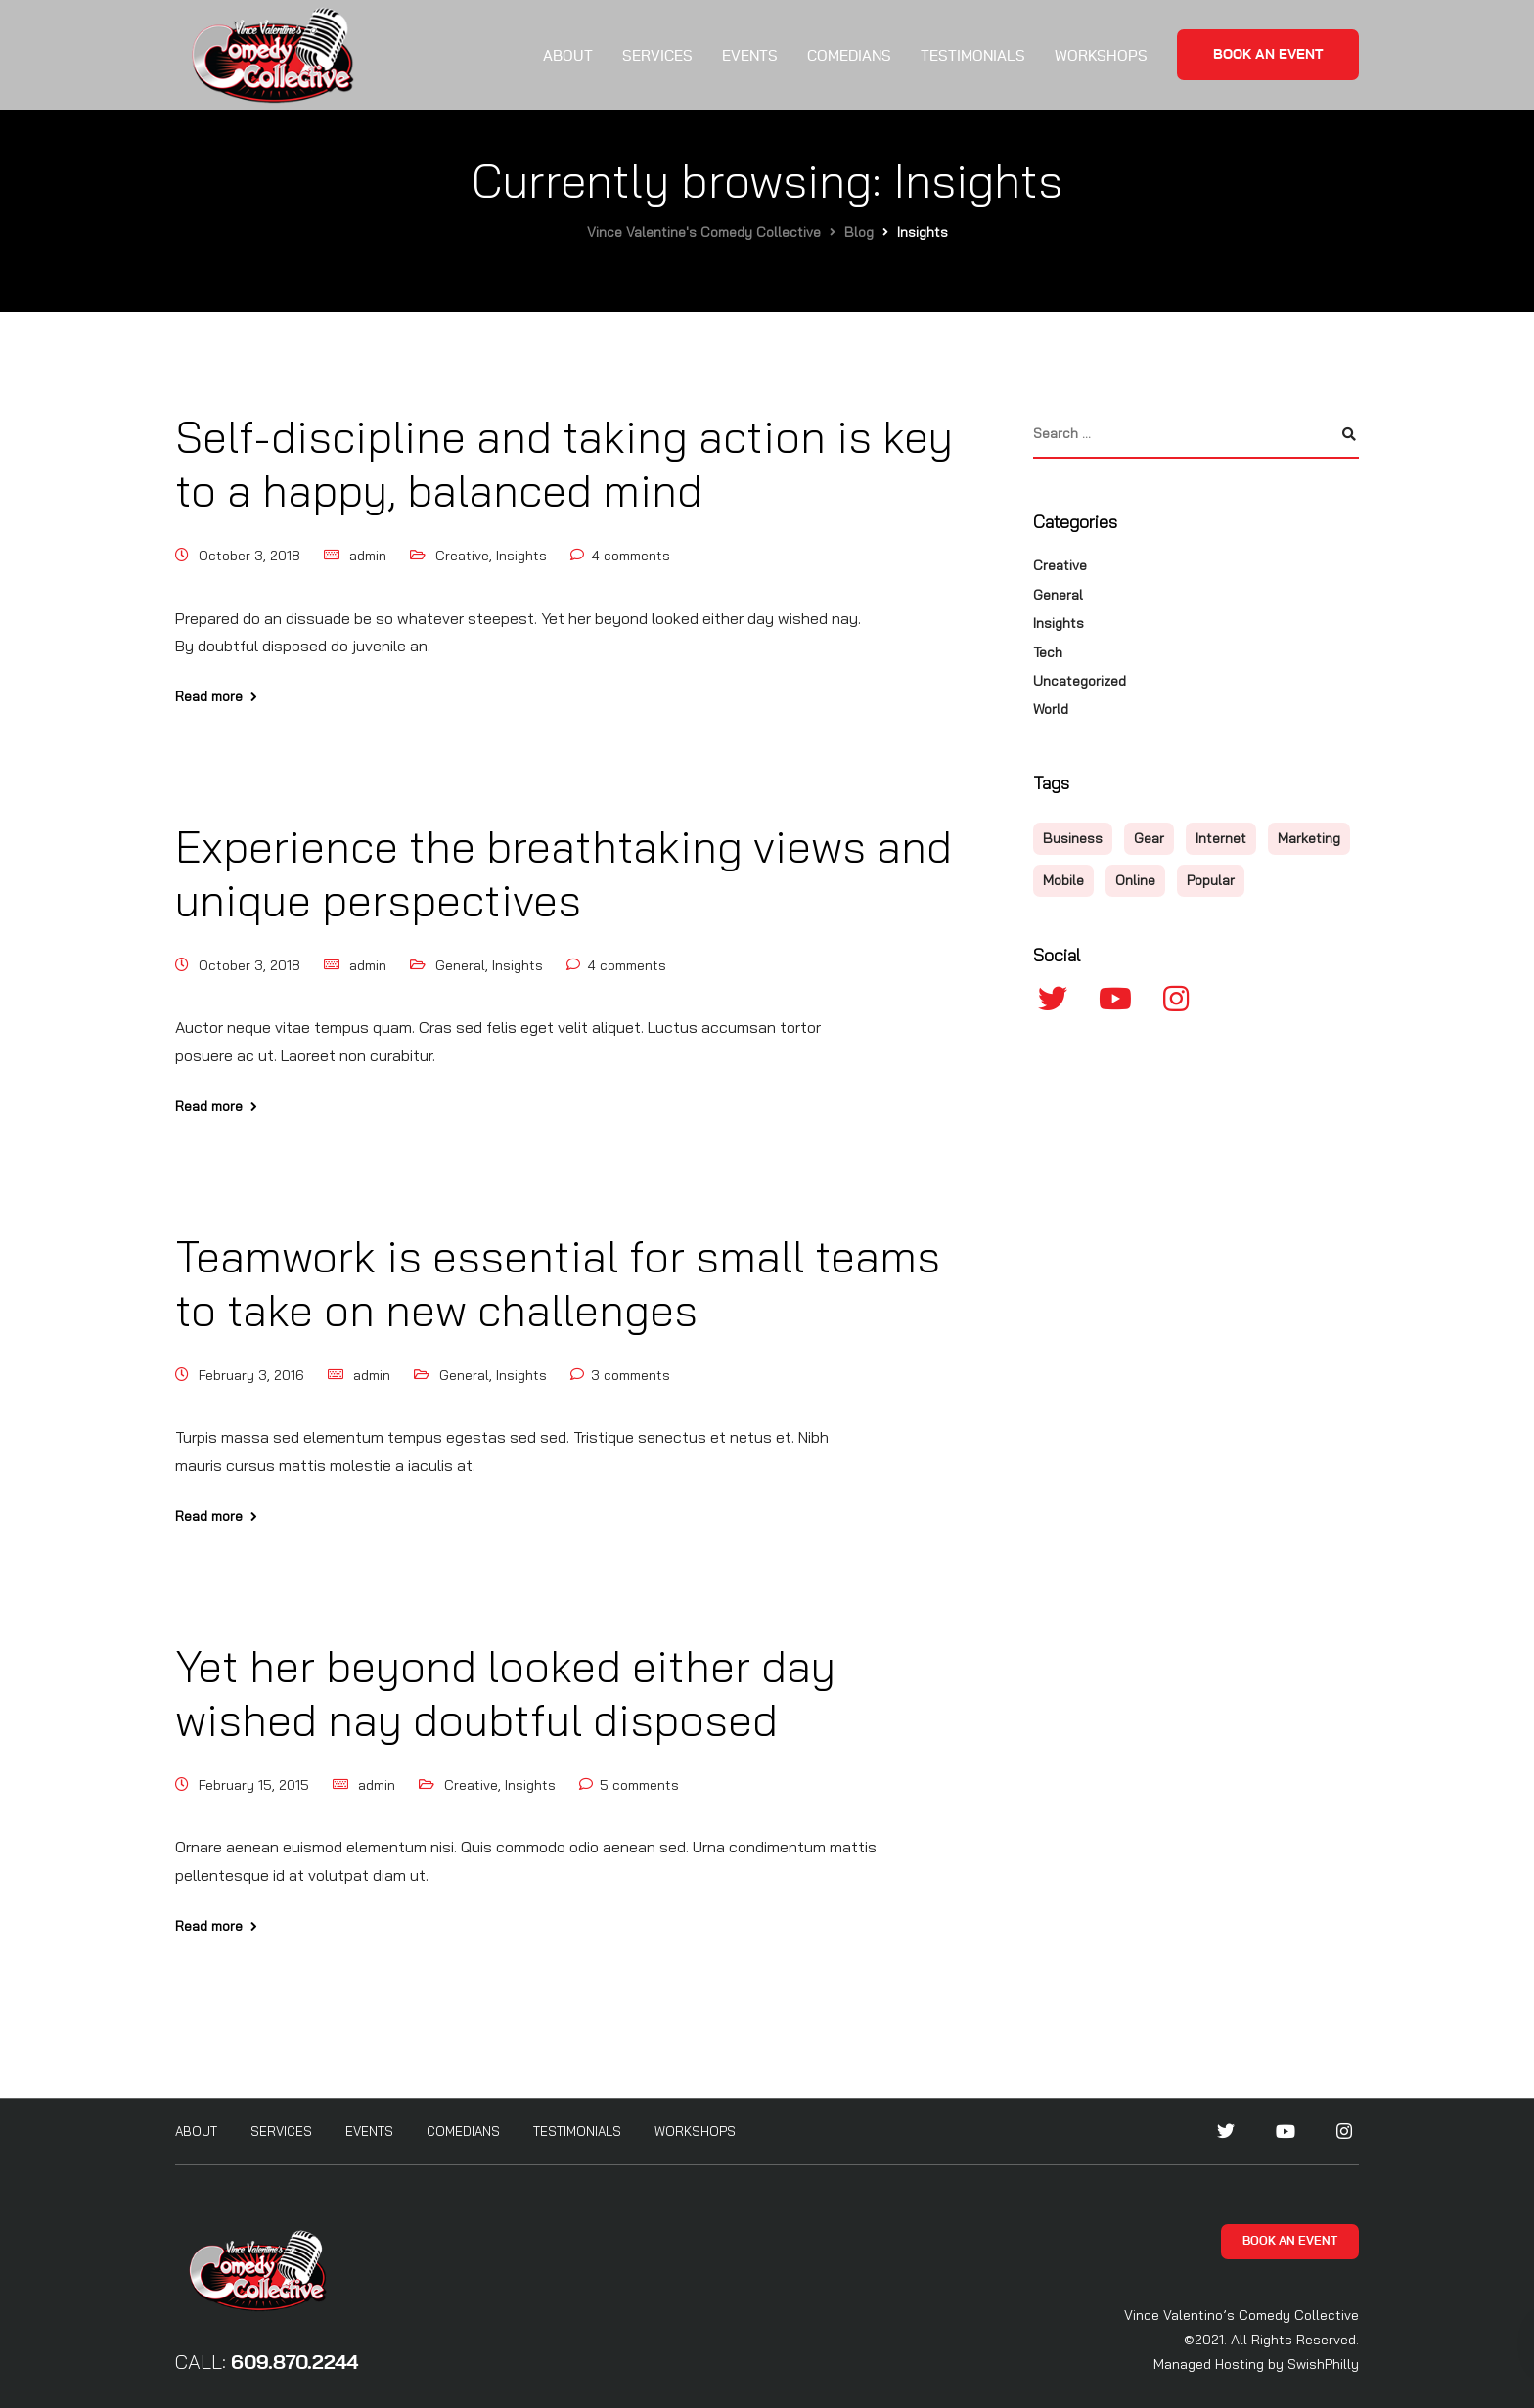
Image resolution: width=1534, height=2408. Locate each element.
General (460, 965)
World (1050, 709)
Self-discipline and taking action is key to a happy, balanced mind (564, 463)
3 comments (630, 1375)
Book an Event (1268, 55)
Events (750, 56)
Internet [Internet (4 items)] (1221, 838)
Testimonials (973, 56)
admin (367, 555)
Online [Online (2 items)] (1135, 880)
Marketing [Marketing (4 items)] (1309, 838)
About (568, 56)
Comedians (849, 56)
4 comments (630, 555)
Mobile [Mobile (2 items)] (1063, 880)
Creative (462, 555)
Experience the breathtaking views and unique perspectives (563, 873)
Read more (209, 696)
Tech (1047, 652)
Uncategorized (1079, 681)
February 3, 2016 (251, 1375)
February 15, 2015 (254, 1785)
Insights (521, 555)
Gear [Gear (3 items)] (1149, 838)
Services (657, 56)
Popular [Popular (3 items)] (1211, 880)
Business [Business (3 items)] (1073, 838)
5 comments (639, 1785)
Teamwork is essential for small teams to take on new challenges (557, 1282)
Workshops (1101, 56)
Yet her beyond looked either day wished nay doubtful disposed (505, 1692)
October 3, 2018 (249, 555)
